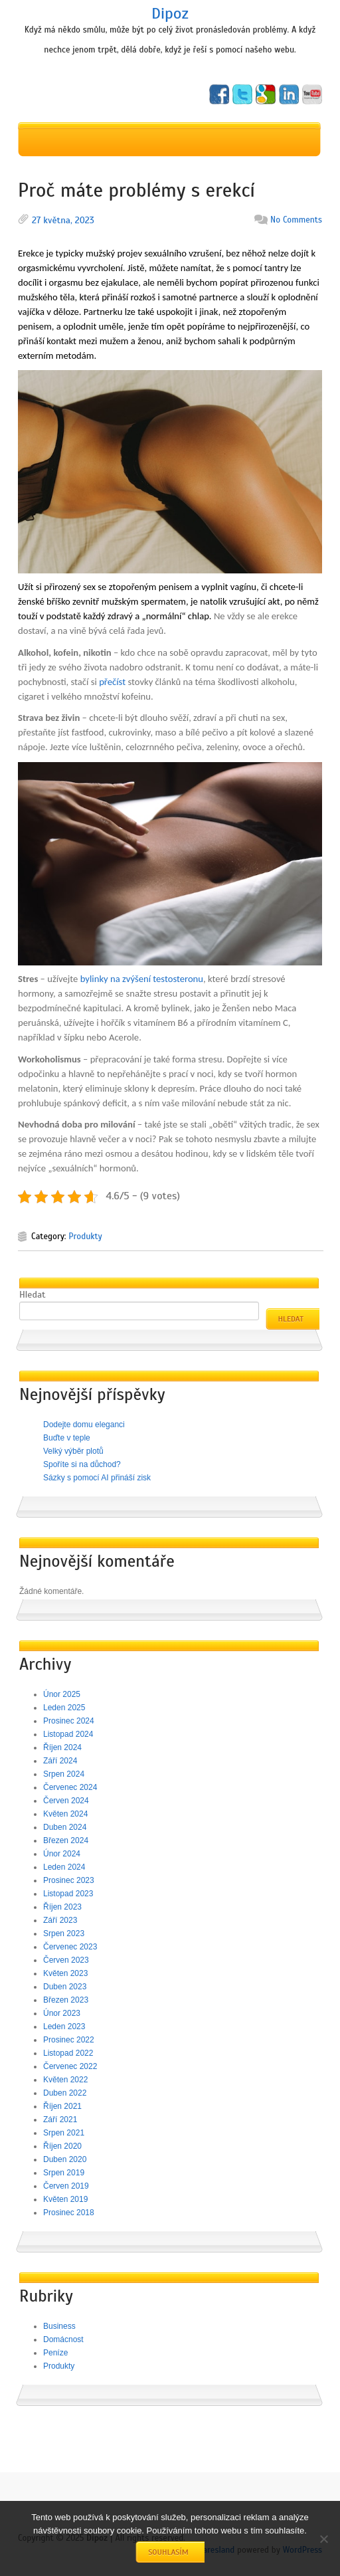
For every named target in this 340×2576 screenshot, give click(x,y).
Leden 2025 (64, 1707)
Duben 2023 (64, 1986)
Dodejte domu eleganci (84, 1424)
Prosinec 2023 (68, 1880)
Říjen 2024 (62, 1747)
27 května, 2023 (63, 220)
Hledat (32, 1294)
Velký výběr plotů (73, 1451)
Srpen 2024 (63, 1774)
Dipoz (170, 13)
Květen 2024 (65, 1814)
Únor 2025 (61, 1694)
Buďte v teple (66, 1437)
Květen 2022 (65, 2079)
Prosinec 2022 (68, 2039)
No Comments (296, 220)
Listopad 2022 (68, 2053)
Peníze (55, 2352)
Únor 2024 (61, 1853)
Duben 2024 (64, 1827)
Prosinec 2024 (68, 1721)
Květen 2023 (65, 1973)
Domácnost (63, 2339)
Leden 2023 (64, 2026)
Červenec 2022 (70, 2066)
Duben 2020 (64, 2159)
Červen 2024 (66, 1800)
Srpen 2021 (63, 2132)
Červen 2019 (66, 2186)
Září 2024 (60, 1760)
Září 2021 (60, 2119)
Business (59, 2326)
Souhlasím (168, 2552)
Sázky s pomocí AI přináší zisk (97, 1477)
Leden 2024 (64, 1867)
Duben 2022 (64, 2093)
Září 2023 (60, 1920)
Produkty (85, 1236)
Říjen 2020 (62, 2146)
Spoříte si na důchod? (82, 1464)
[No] (323, 2538)
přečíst (111, 682)
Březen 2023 (65, 2000)
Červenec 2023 (70, 1946)
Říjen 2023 (62, 1907)
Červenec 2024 (70, 1787)
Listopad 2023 (68, 1893)
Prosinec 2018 (68, 2212)
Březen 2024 (65, 1840)
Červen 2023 (66, 1960)
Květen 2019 (65, 2199)
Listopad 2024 (68, 1734)
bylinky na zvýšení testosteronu (141, 979)
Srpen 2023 (63, 1933)
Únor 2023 (61, 2013)
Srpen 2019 (63, 2172)
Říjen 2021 (62, 2106)
